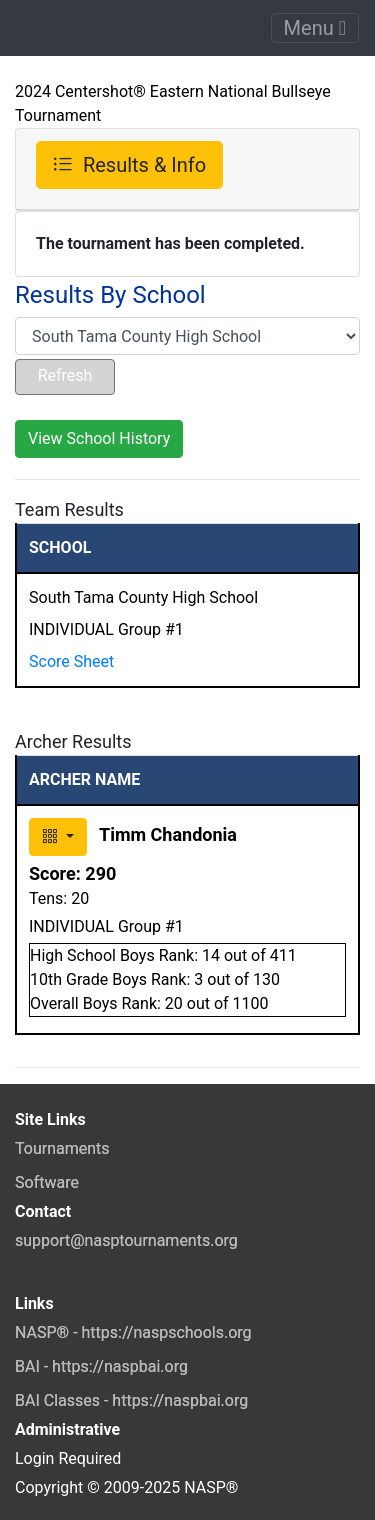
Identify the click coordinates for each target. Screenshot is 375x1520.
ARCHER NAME (84, 779)
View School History (99, 438)
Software (47, 1182)
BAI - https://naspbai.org (101, 1366)
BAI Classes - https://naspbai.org (131, 1400)
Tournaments (62, 1148)
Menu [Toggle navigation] (315, 28)
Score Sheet (71, 661)
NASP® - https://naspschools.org (133, 1332)
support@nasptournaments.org (126, 1240)
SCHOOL (60, 547)
